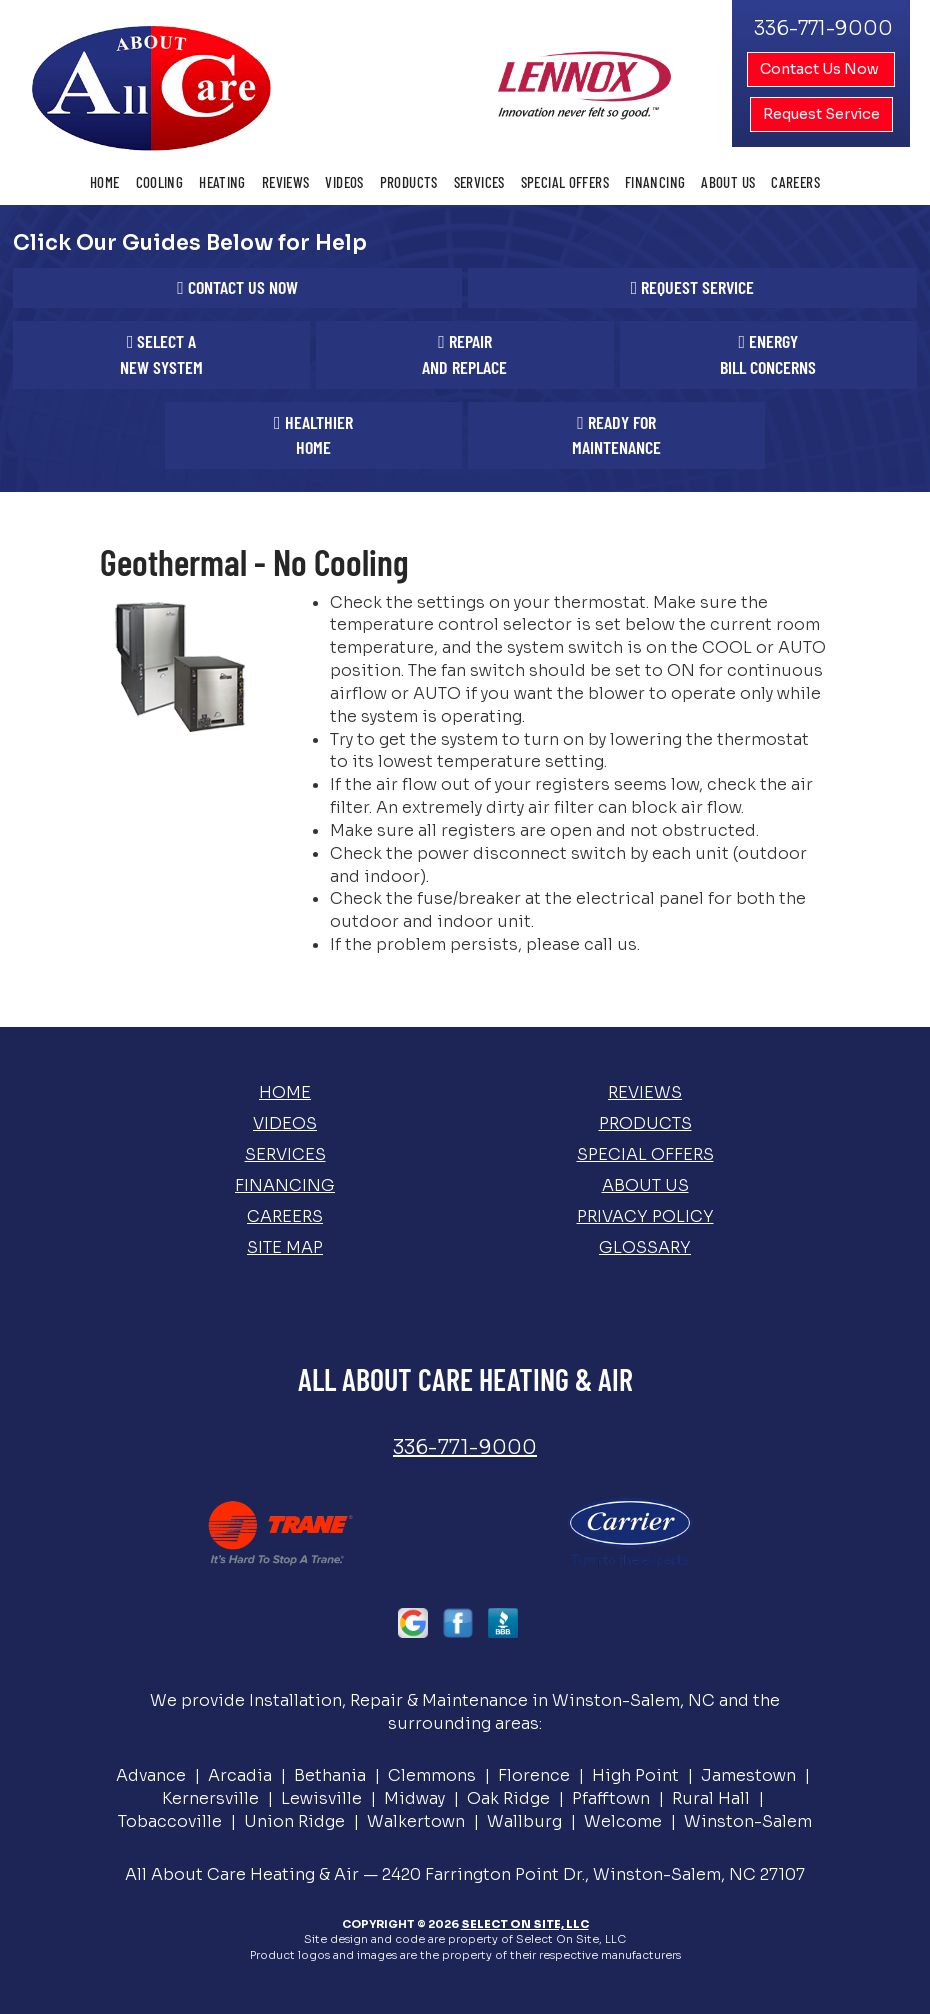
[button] (237, 288)
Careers (795, 182)
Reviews (286, 182)
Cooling (160, 182)
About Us (728, 182)
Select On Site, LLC (525, 1924)
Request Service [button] (821, 114)
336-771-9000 (465, 1447)
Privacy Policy (645, 1216)
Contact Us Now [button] (821, 69)
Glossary (645, 1247)
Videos (344, 182)
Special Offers (565, 182)
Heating (222, 182)
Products (409, 182)
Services (479, 182)
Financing (655, 182)
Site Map (285, 1247)
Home (105, 182)
